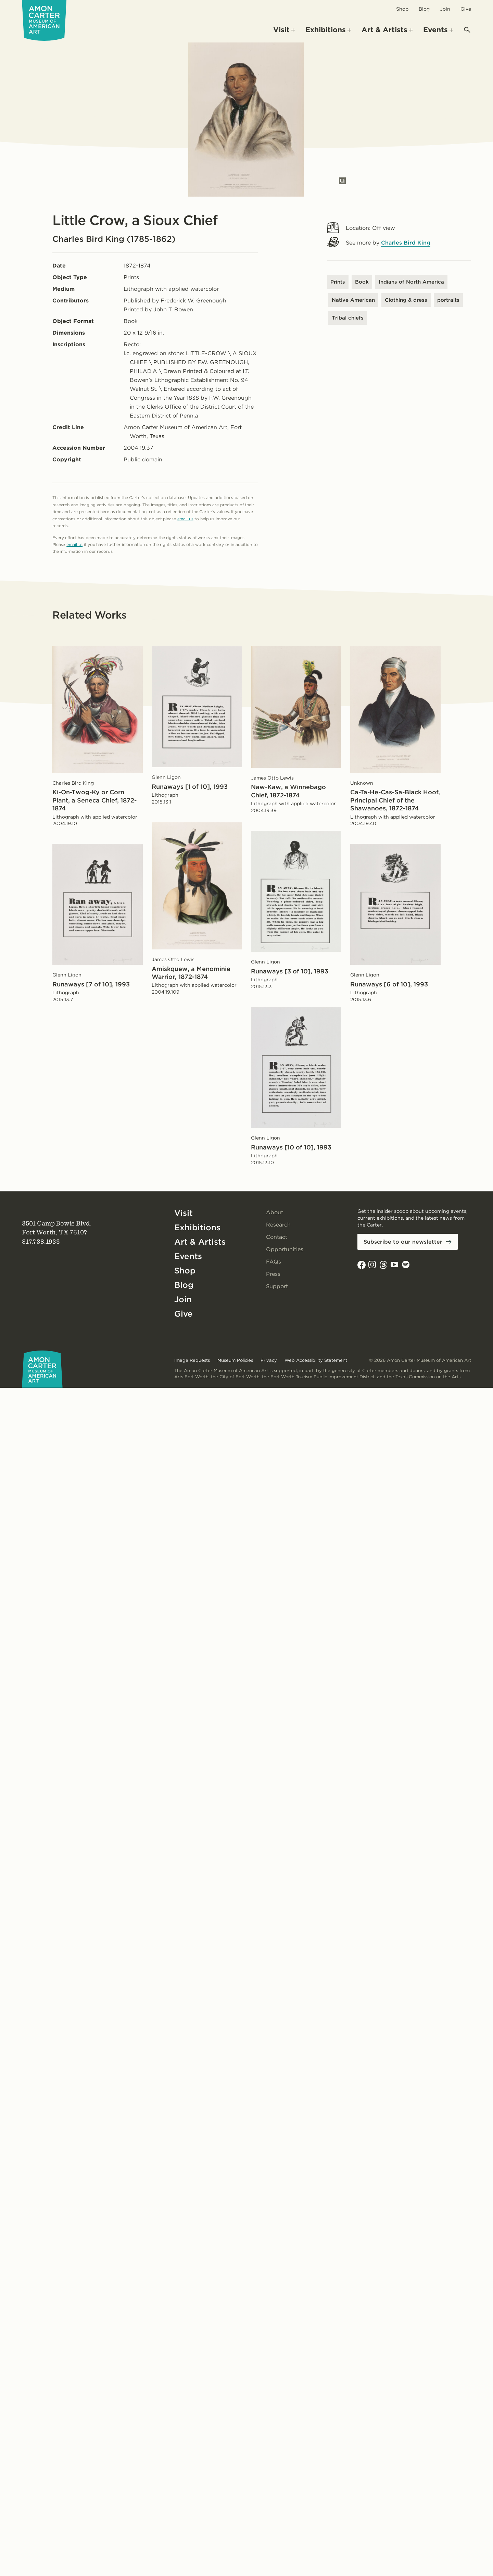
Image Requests (192, 1360)
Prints (337, 282)
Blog (424, 9)
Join (445, 9)
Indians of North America (411, 282)
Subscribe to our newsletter (403, 1242)
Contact (276, 1237)
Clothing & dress (406, 300)
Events (188, 1256)
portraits (448, 300)
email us (185, 518)
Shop (402, 9)
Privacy (269, 1360)
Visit (183, 1213)
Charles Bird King (405, 242)
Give (465, 9)
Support (277, 1286)
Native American (353, 300)
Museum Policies (235, 1360)
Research (278, 1224)
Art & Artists (200, 1242)
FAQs (273, 1261)
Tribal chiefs (348, 318)
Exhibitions (197, 1227)
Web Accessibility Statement (316, 1360)
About (274, 1212)
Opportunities (284, 1249)
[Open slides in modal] (342, 180)
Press (273, 1274)
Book (362, 282)
